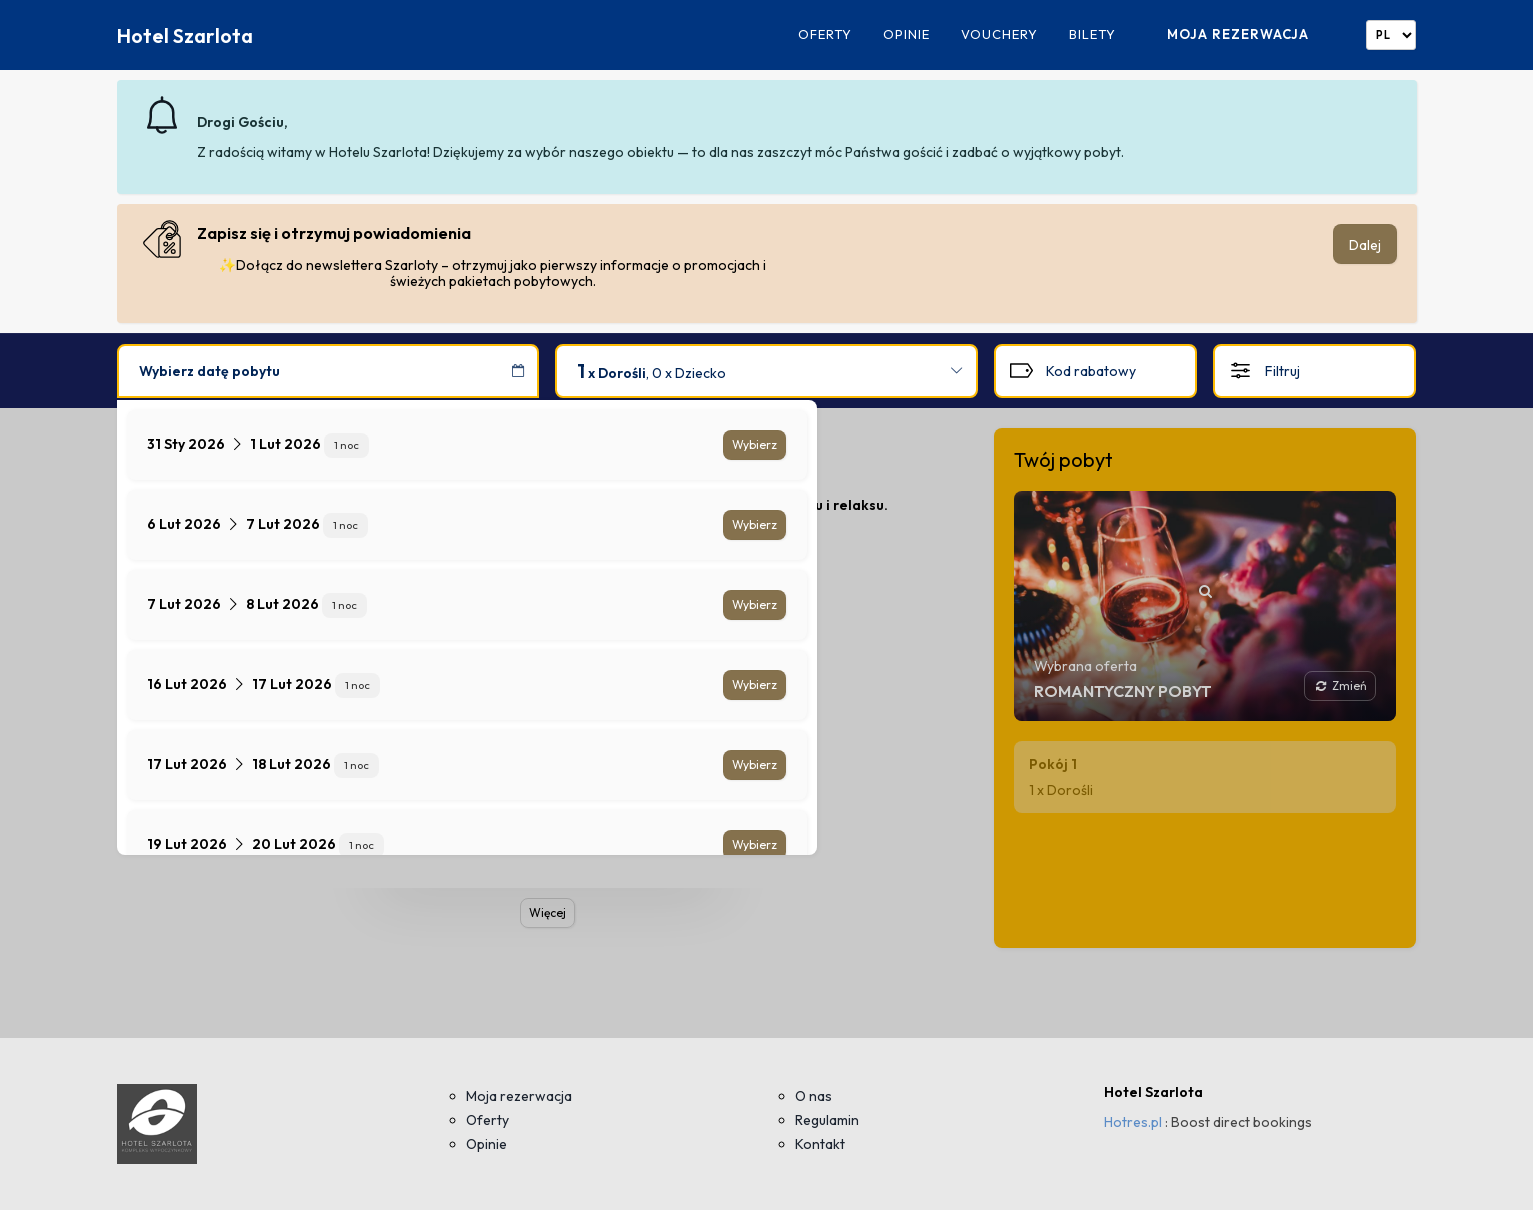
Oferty (825, 34)
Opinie (906, 34)
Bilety (1092, 34)
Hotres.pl (1133, 1122)
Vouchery (999, 34)
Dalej (1365, 245)
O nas (813, 1096)
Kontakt (820, 1144)
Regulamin (827, 1120)
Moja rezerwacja (1238, 34)
